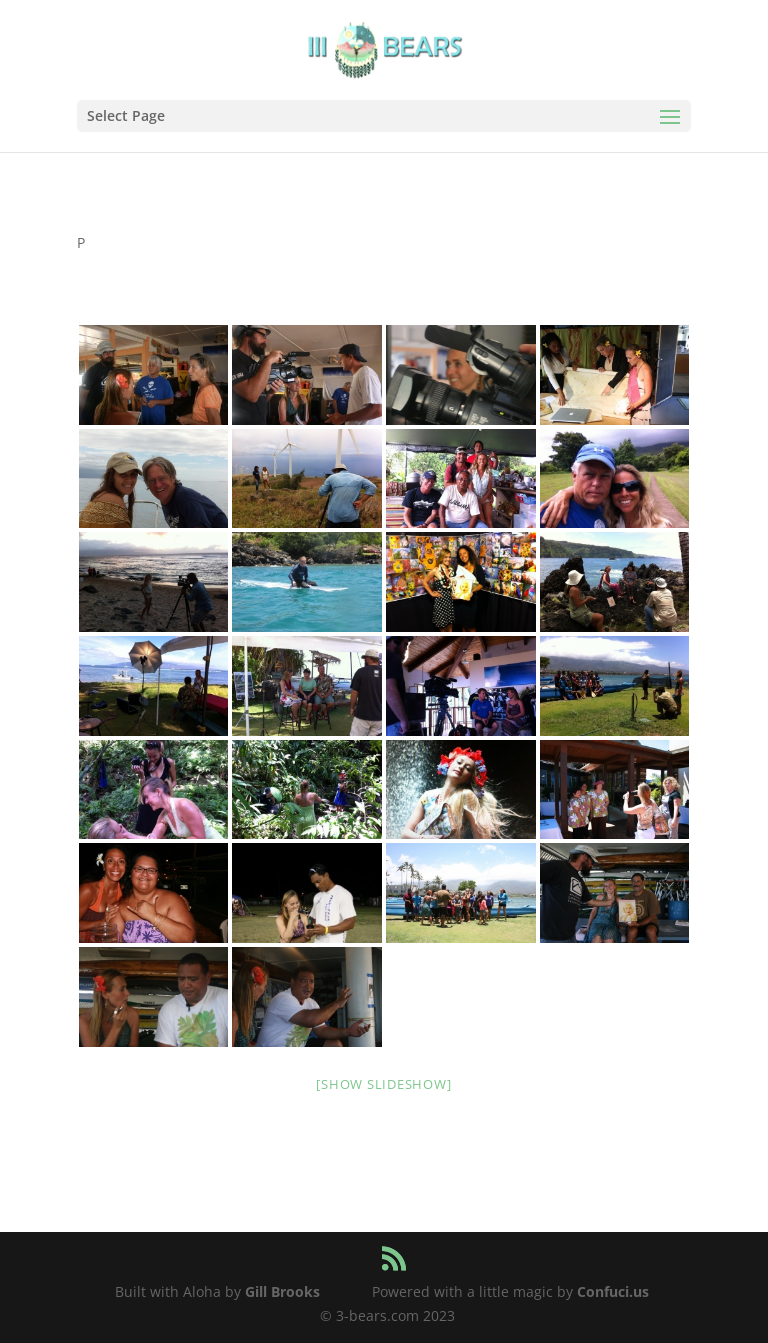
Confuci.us (613, 1291)
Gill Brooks (282, 1291)
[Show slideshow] (383, 1084)
